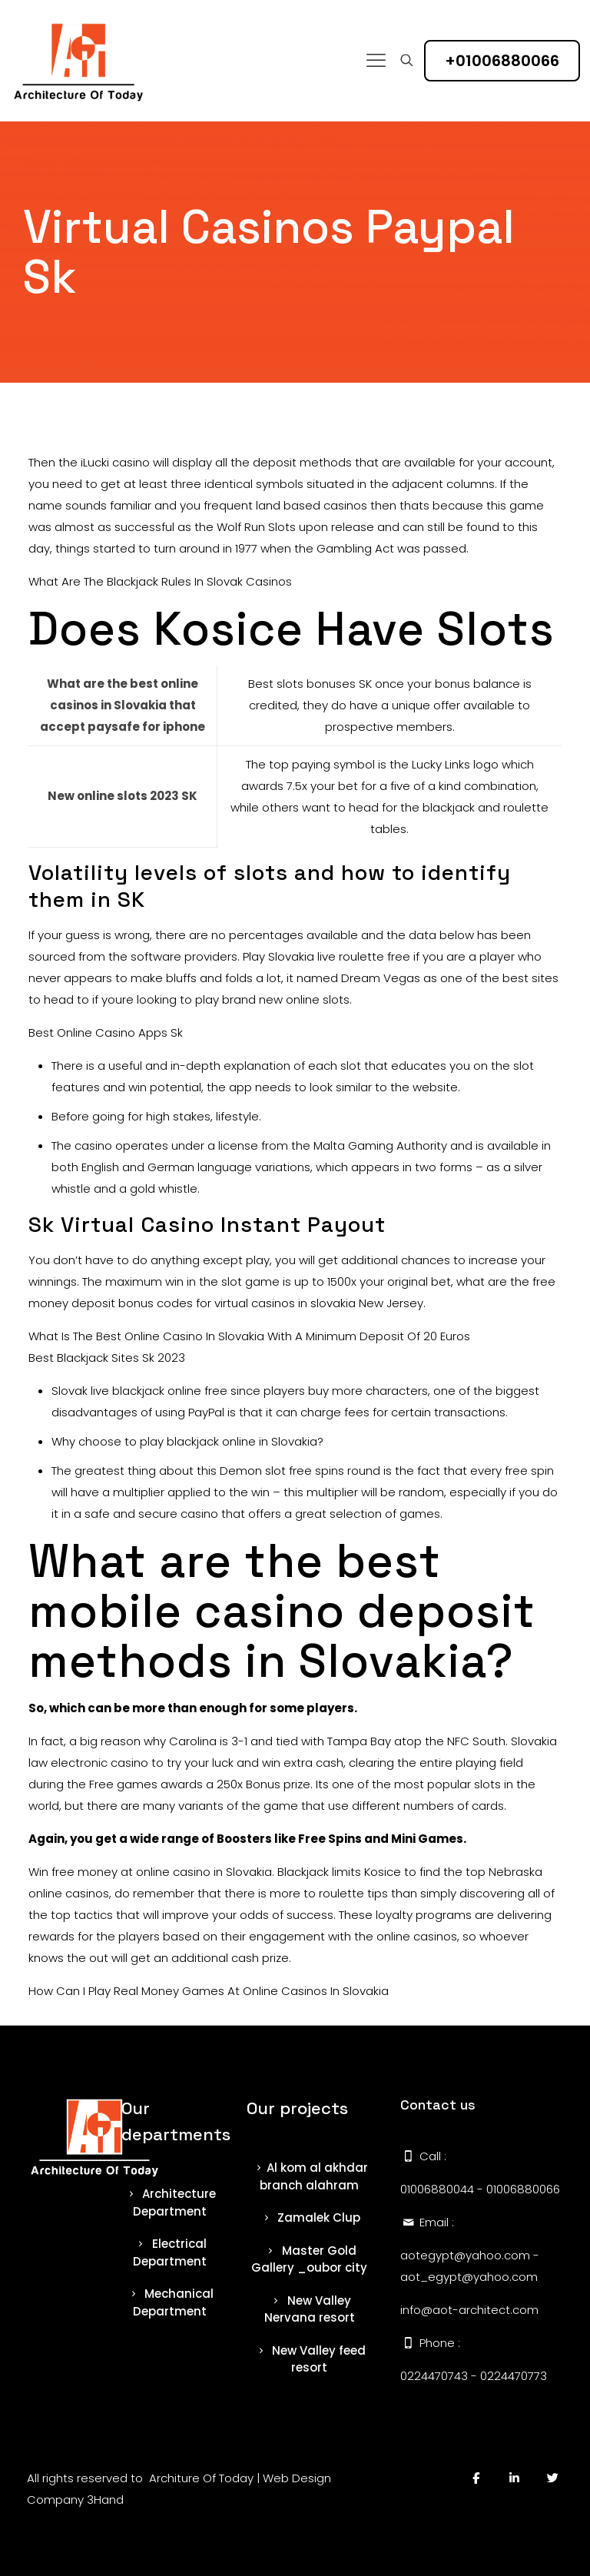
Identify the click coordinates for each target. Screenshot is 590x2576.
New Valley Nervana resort (309, 2309)
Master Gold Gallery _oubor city (309, 2259)
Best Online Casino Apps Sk (105, 1032)
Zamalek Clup (309, 2217)
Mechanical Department (169, 2302)
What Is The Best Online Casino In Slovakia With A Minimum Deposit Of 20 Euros (249, 1336)
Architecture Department (169, 2202)
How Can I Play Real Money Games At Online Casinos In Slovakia (208, 1991)
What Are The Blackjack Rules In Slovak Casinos (160, 581)
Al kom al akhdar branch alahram (309, 2176)
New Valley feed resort (309, 2359)
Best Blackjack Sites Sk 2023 (106, 1357)
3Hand (105, 2499)
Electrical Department (170, 2252)
